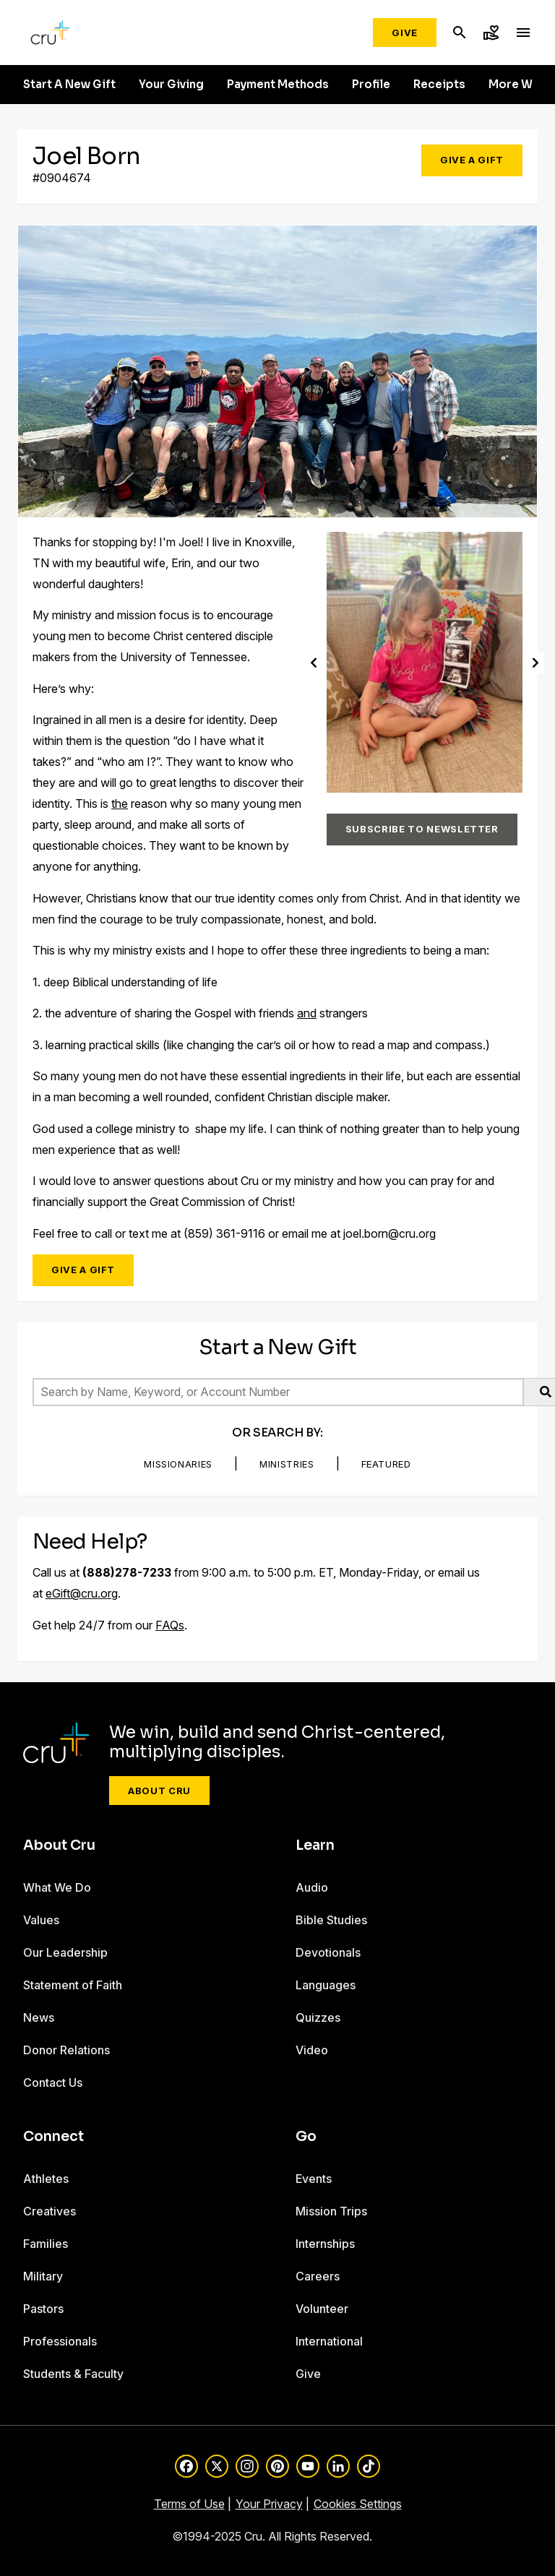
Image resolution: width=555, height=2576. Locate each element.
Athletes (46, 2178)
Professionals (60, 2341)
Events (314, 2178)
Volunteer (322, 2308)
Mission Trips (331, 2211)
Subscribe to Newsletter (422, 829)
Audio (312, 1887)
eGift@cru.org (82, 1593)
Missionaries (178, 1464)
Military (43, 2276)
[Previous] (313, 662)
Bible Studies (331, 1920)
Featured (386, 1464)
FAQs (169, 1625)
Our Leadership (65, 1952)
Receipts (439, 84)
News (38, 2017)
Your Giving (171, 84)
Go (306, 2136)
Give (405, 32)
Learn (315, 1845)
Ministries (286, 1464)
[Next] (535, 662)
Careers (318, 2276)
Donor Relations (66, 2050)
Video (312, 2050)
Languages (326, 1985)
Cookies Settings (358, 2504)
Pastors (43, 2308)
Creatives (49, 2211)
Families (45, 2243)
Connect (53, 2136)
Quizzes (318, 2017)
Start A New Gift (69, 84)
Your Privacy (269, 2504)
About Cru (159, 1790)
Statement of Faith (72, 1985)
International (329, 2341)
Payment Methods (278, 84)
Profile (371, 84)
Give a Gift (472, 159)
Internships (325, 2243)
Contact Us (52, 2082)
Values (41, 1920)
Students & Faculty (73, 2373)
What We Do (57, 1887)
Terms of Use (189, 2504)
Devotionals (328, 1952)
